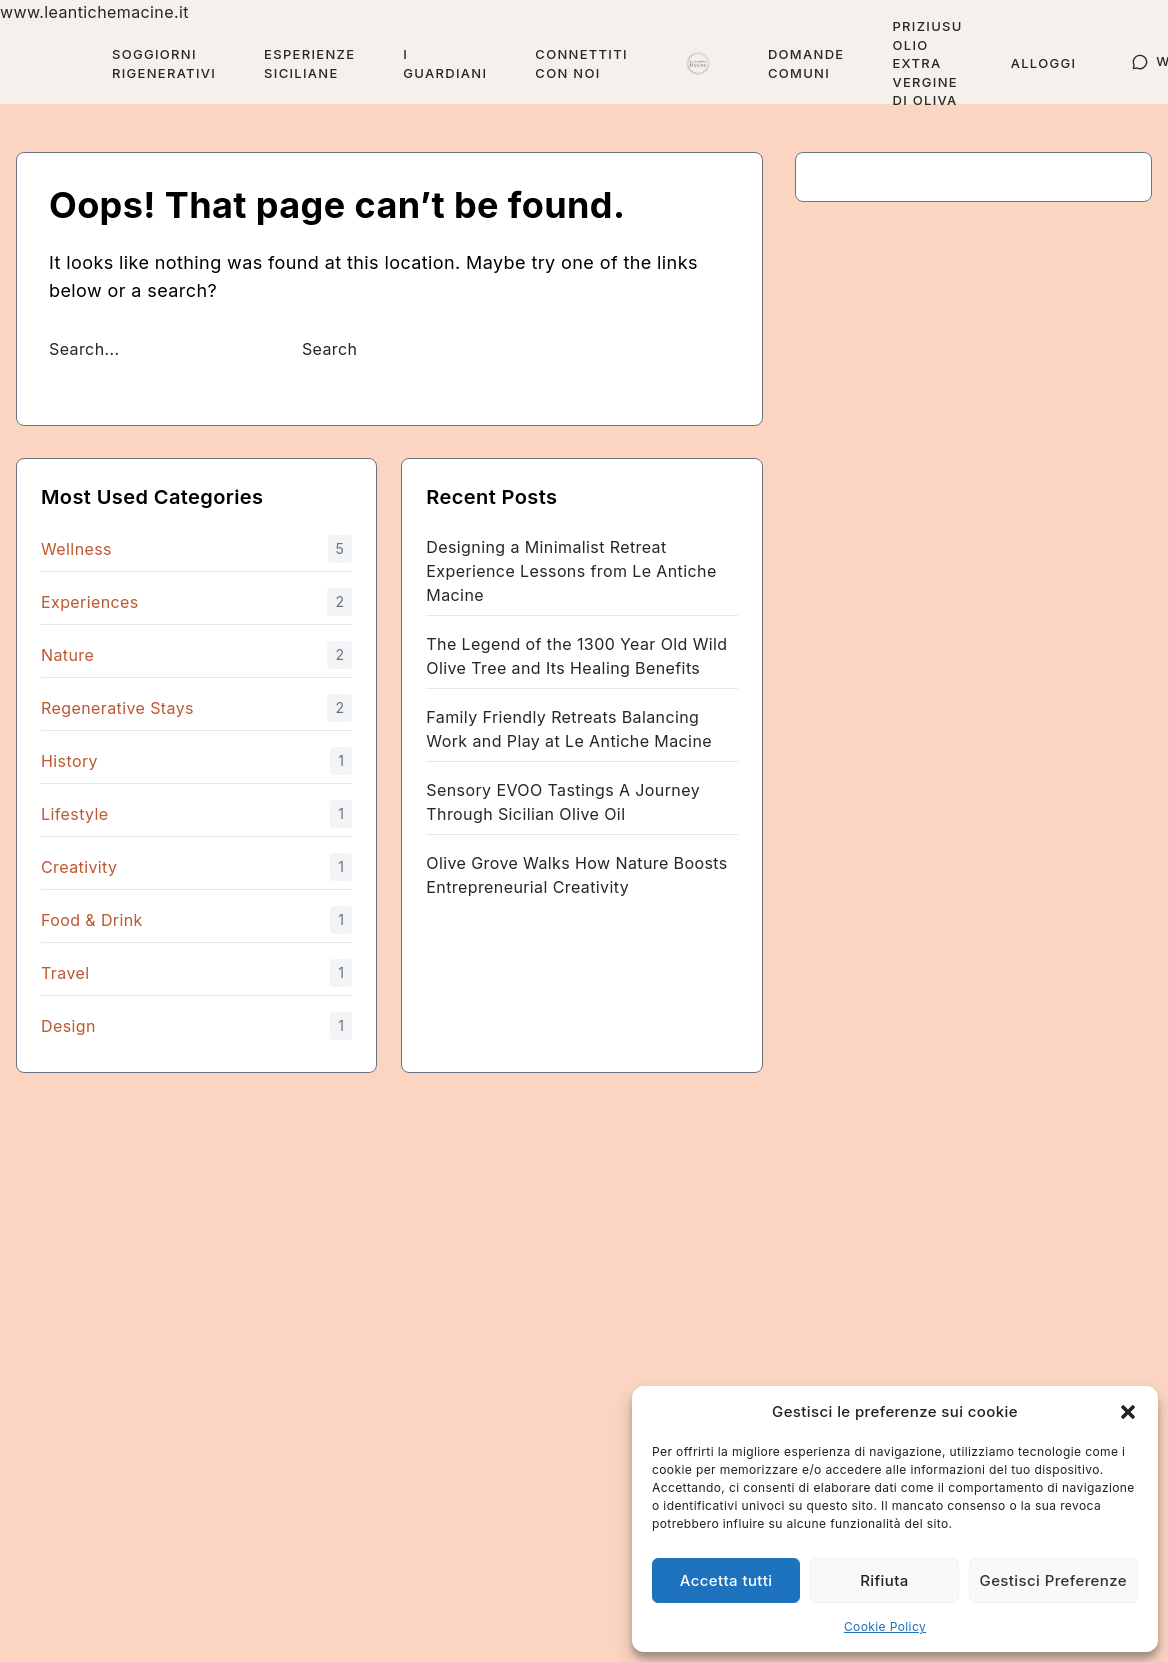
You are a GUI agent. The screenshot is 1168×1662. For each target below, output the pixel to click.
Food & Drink (92, 920)
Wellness (76, 549)
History (69, 761)
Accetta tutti (726, 1580)
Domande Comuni (806, 63)
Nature (67, 655)
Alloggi (1044, 63)
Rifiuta (884, 1580)
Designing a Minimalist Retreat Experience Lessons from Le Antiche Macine (571, 571)
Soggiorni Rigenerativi (164, 63)
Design (68, 1026)
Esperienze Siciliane (309, 63)
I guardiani (445, 63)
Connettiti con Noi (581, 63)
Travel (65, 973)
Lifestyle (75, 814)
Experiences (90, 602)
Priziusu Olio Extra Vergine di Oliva (927, 63)
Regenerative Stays (117, 708)
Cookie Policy (885, 1626)
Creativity (79, 867)
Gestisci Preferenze (1053, 1580)
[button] (1128, 1412)
